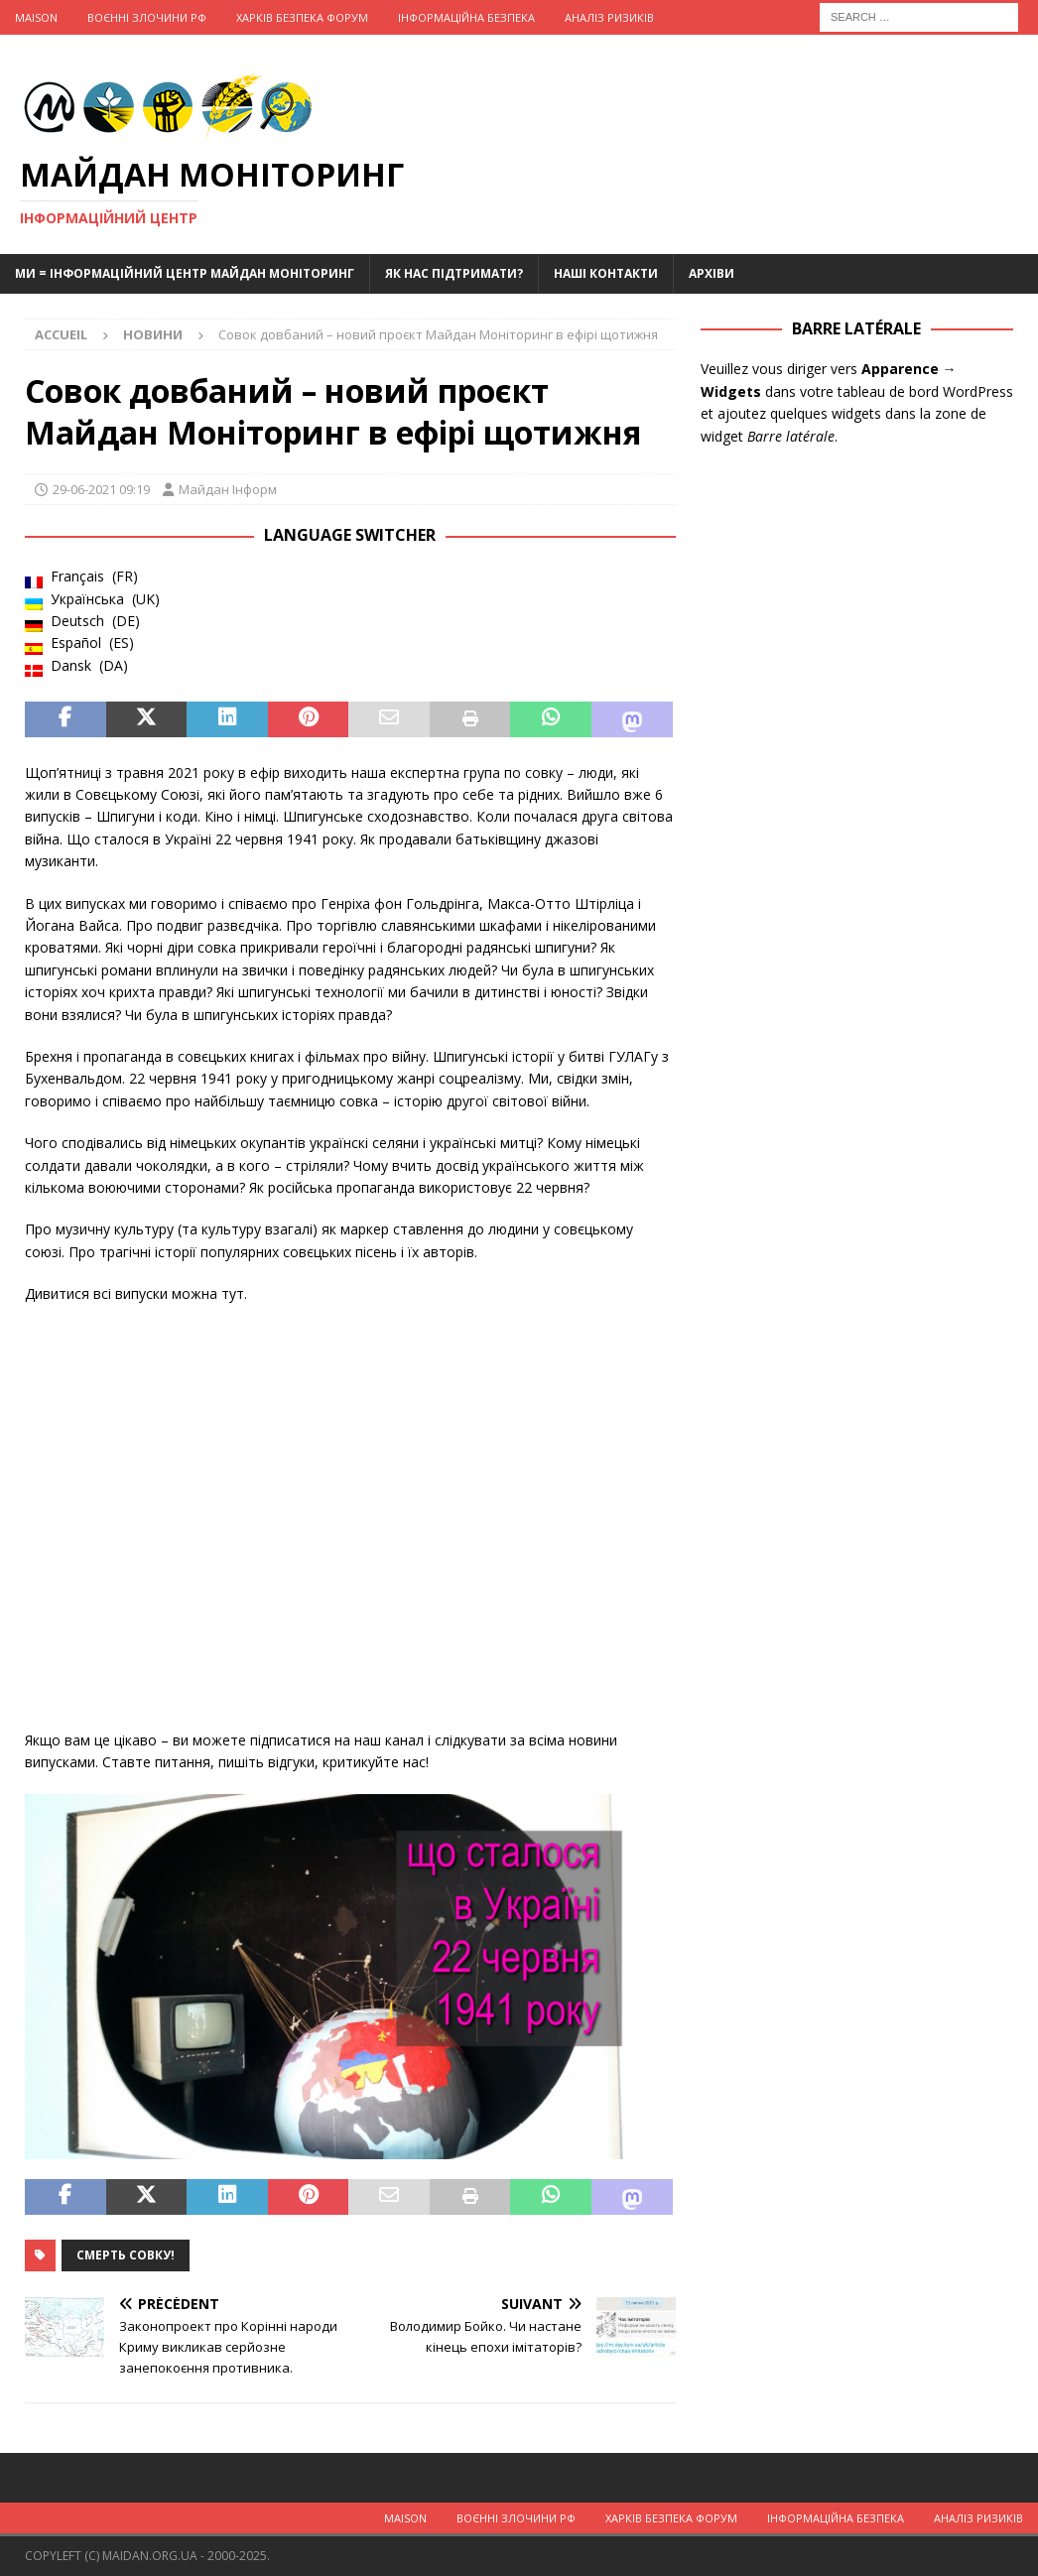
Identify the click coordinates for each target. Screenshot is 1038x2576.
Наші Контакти (606, 273)
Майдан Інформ (228, 489)
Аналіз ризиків (609, 17)
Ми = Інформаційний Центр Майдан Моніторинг (184, 273)
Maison (36, 17)
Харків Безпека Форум (302, 17)
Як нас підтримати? (454, 273)
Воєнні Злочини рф (146, 17)
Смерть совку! (125, 2255)
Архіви (711, 273)
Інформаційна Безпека (466, 17)
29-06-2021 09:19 (101, 489)
